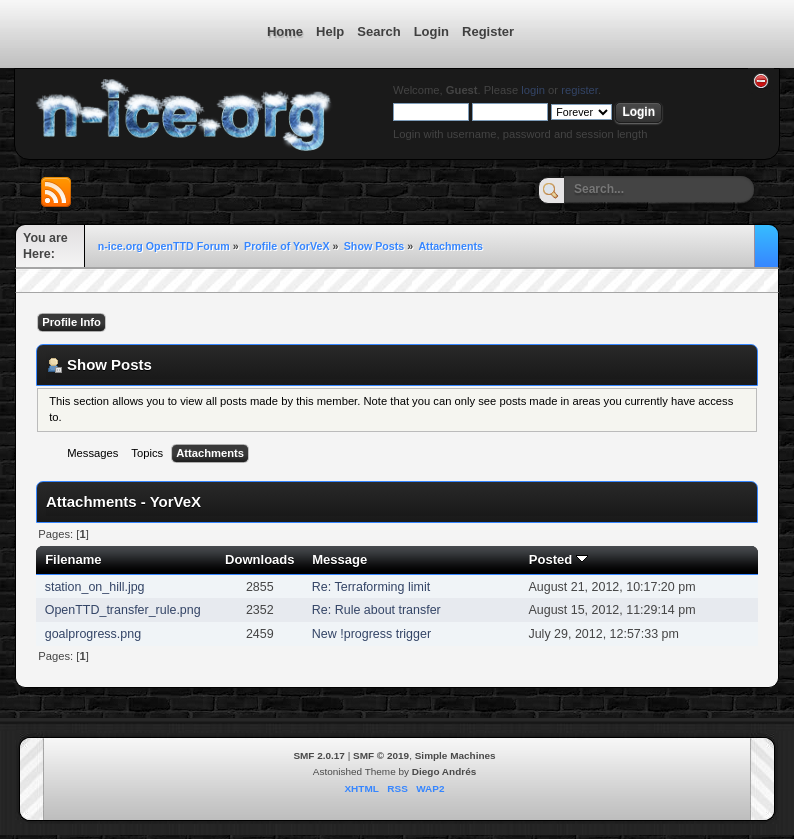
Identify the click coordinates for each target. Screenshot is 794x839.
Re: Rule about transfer (376, 610)
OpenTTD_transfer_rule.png (123, 610)
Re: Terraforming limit (371, 587)
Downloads (260, 559)
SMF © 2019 (381, 755)
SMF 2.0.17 (319, 755)
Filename (73, 559)
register (579, 90)
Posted (558, 559)
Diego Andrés (444, 771)
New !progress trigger (371, 634)
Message (339, 559)
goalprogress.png (93, 634)
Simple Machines (455, 755)
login (533, 90)
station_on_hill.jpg (95, 587)
